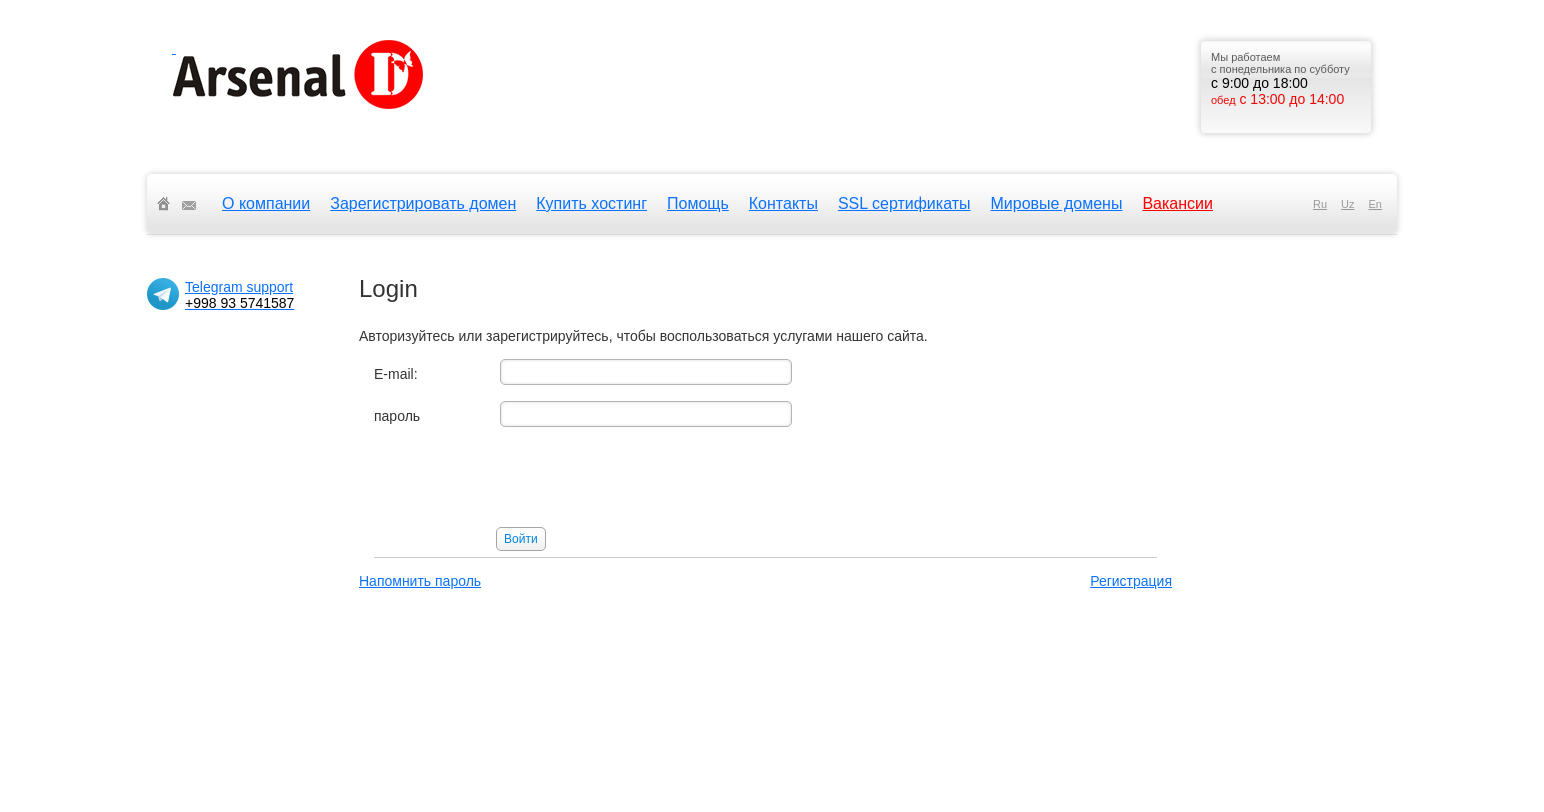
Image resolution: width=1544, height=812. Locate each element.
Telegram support (239, 295)
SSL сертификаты (904, 203)
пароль (397, 416)
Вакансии (1177, 203)
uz (1347, 204)
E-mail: (396, 374)
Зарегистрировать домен (423, 203)
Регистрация (1131, 581)
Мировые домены (1057, 203)
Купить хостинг (591, 203)
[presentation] (526, 482)
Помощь (698, 203)
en (1375, 204)
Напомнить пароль (420, 581)
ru (1320, 204)
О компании (266, 203)
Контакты (783, 203)
